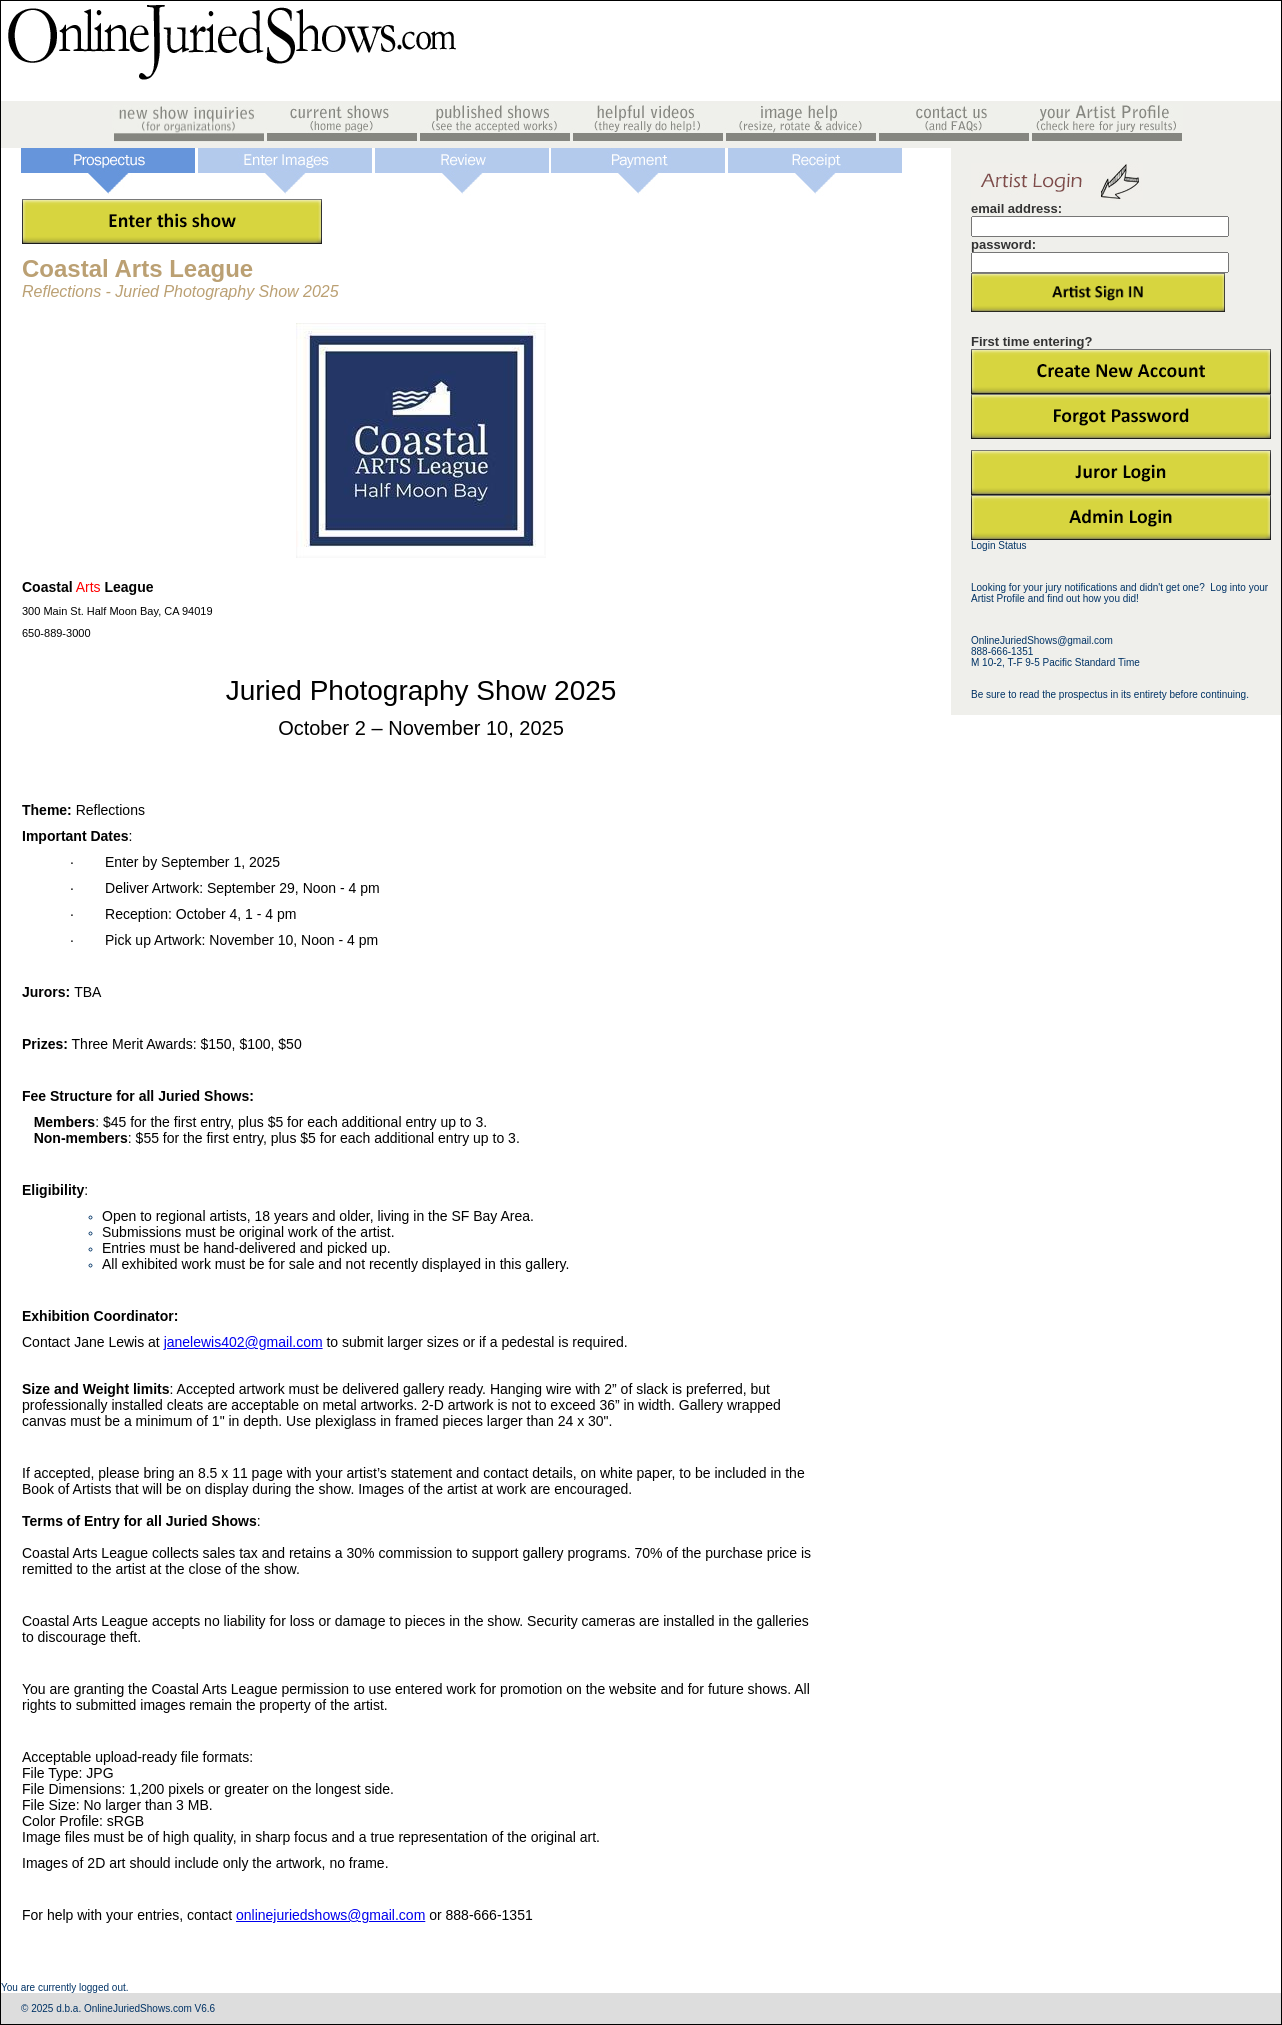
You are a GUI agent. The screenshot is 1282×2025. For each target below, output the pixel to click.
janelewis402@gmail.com (243, 1342)
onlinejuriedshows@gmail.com (330, 1915)
